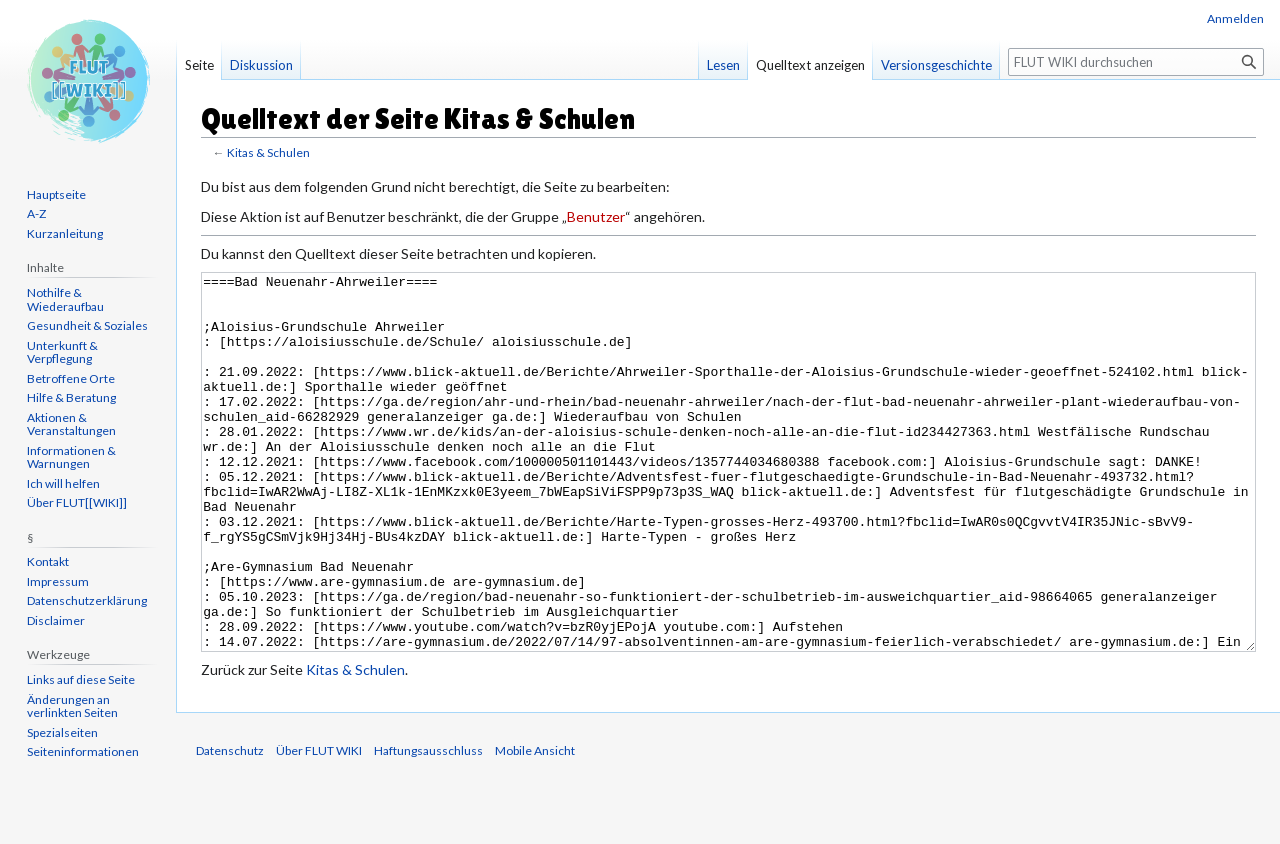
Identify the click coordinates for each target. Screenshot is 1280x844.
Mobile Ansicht (535, 825)
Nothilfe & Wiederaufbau (65, 299)
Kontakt (48, 561)
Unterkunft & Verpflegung (62, 352)
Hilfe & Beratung (71, 397)
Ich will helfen (63, 483)
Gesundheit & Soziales (87, 325)
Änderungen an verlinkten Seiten (72, 706)
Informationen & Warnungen (71, 457)
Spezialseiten (62, 732)
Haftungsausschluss (428, 825)
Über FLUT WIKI (319, 825)
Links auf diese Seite (81, 679)
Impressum (58, 581)
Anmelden (1235, 18)
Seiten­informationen (83, 751)
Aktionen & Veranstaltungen (71, 424)
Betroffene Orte (71, 378)
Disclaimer (56, 620)
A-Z (36, 213)
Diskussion (261, 65)
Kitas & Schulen (268, 152)
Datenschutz (230, 825)
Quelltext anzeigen (810, 65)
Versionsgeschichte (936, 65)
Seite (199, 65)
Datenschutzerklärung (87, 600)
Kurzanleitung (65, 233)
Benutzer (596, 216)
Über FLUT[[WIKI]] (77, 502)
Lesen (723, 65)
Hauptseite (56, 194)
